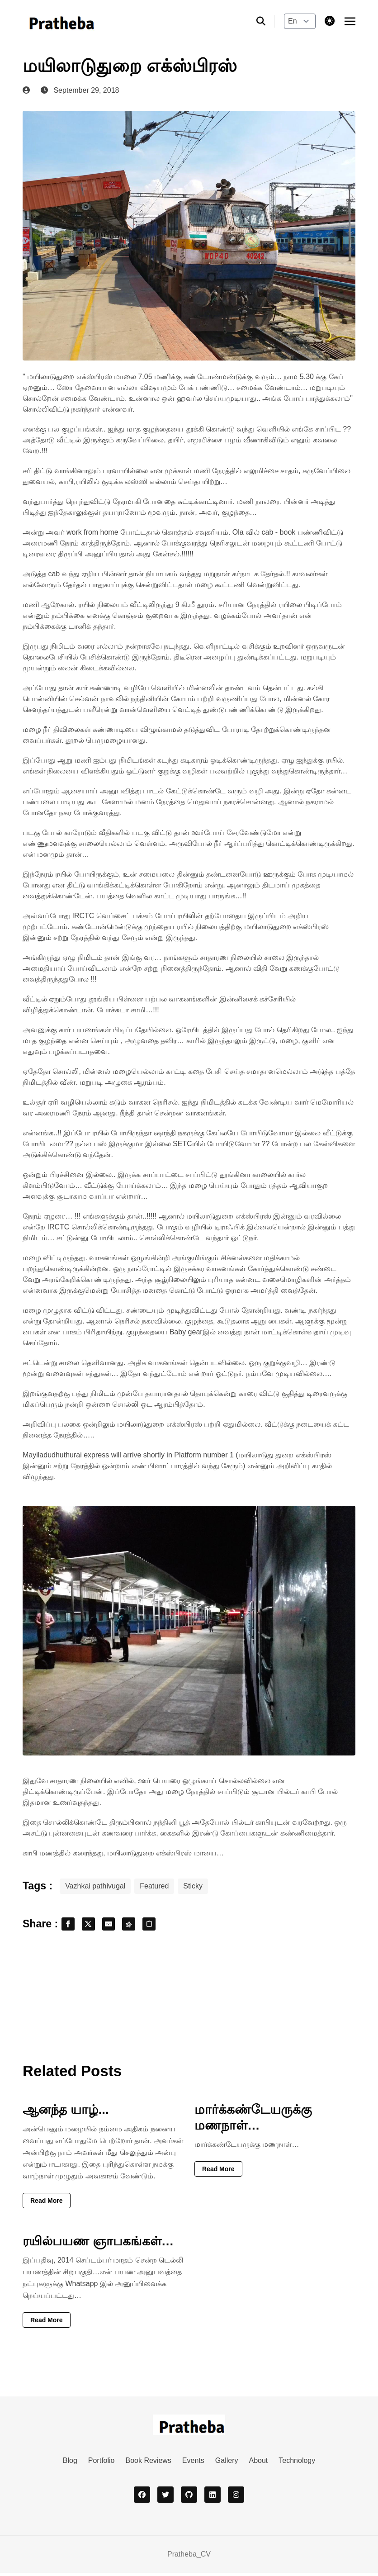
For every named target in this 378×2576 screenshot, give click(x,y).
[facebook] (142, 2498)
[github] (189, 2498)
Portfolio (101, 2463)
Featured (154, 1886)
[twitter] (165, 2498)
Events (193, 2463)
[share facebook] (69, 1925)
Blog (70, 2463)
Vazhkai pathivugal (95, 1886)
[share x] (93, 1925)
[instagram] (236, 2498)
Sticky (193, 1886)
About (258, 2463)
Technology (297, 2463)
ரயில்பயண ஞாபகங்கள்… (98, 2244)
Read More (46, 2203)
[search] (265, 21)
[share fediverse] (140, 1925)
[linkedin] (212, 2498)
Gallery (226, 2463)
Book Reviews (148, 2463)
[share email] (117, 1925)
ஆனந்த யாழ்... (66, 2113)
